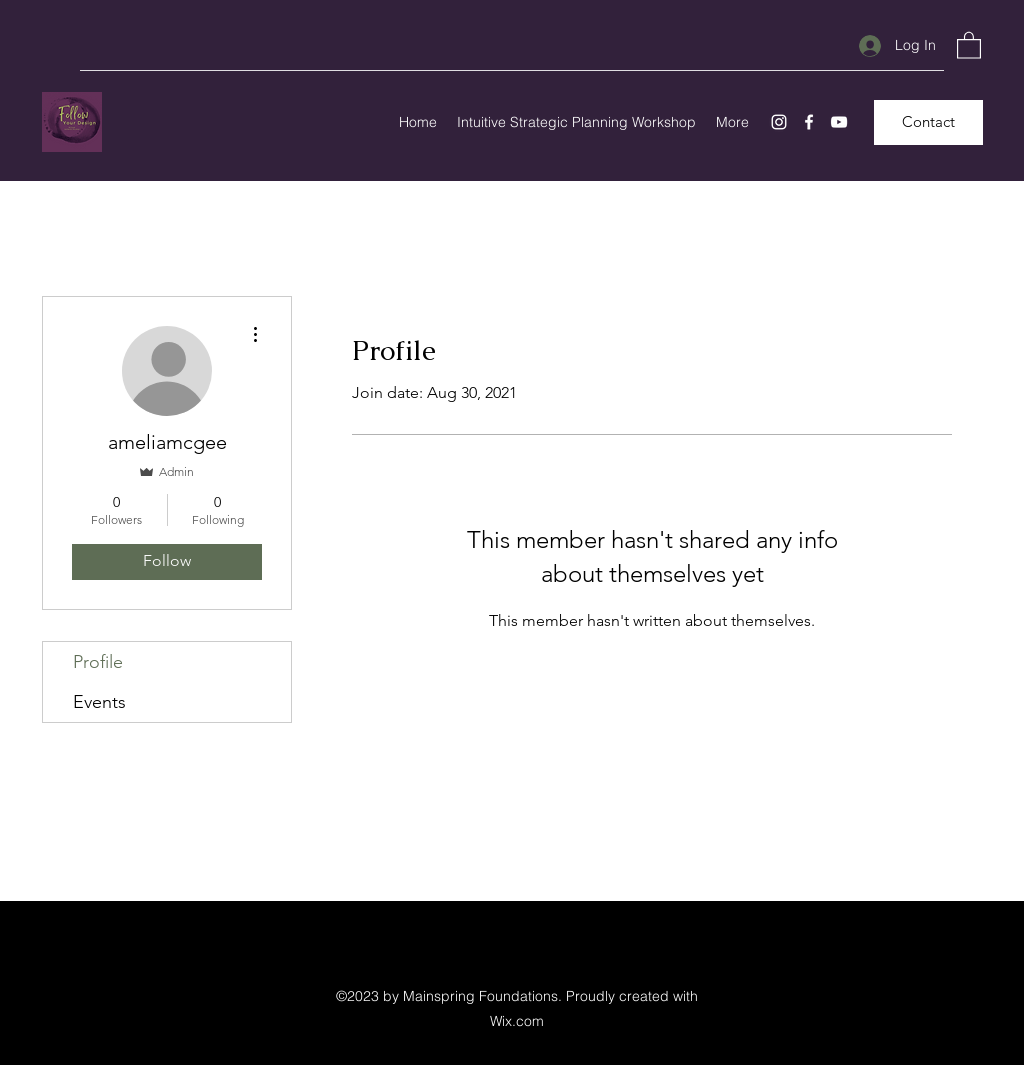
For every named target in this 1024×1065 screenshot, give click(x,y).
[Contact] (928, 122)
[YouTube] (839, 122)
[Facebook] (809, 122)
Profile (98, 662)
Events (99, 702)
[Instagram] (779, 122)
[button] (969, 44)
